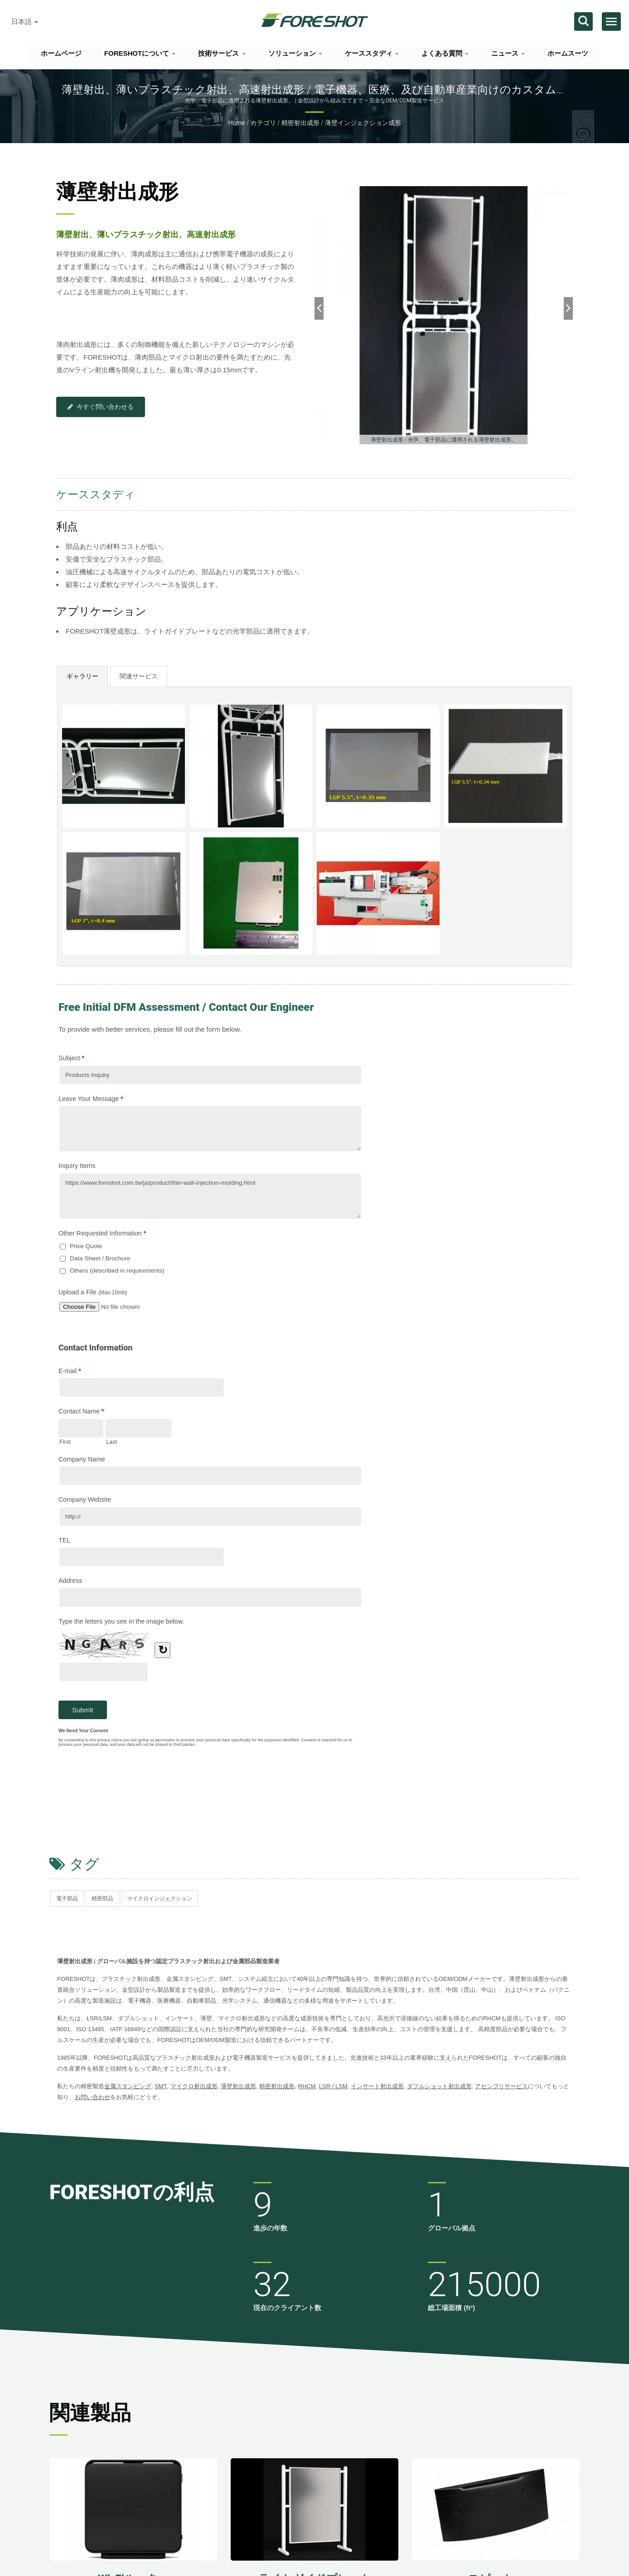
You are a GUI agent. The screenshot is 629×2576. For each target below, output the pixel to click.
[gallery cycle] (443, 440)
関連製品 (90, 2413)
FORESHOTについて (140, 53)
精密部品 (102, 1898)
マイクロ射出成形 (194, 2086)
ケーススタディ (372, 53)
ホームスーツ (567, 53)
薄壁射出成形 (238, 2086)
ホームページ (61, 53)
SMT (161, 2086)
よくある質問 (445, 53)
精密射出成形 (300, 122)
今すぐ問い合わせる (101, 406)
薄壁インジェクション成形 (363, 122)
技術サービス (221, 53)
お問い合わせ (92, 2097)
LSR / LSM (333, 2086)
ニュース (508, 53)
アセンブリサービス (501, 2086)
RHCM (307, 2086)
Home (236, 122)
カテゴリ (263, 122)
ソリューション (295, 53)
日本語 (24, 21)
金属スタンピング (127, 2086)
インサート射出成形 (377, 2086)
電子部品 (67, 1898)
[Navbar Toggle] (611, 21)
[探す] (583, 21)
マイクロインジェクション (159, 1898)
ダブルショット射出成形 (439, 2086)
